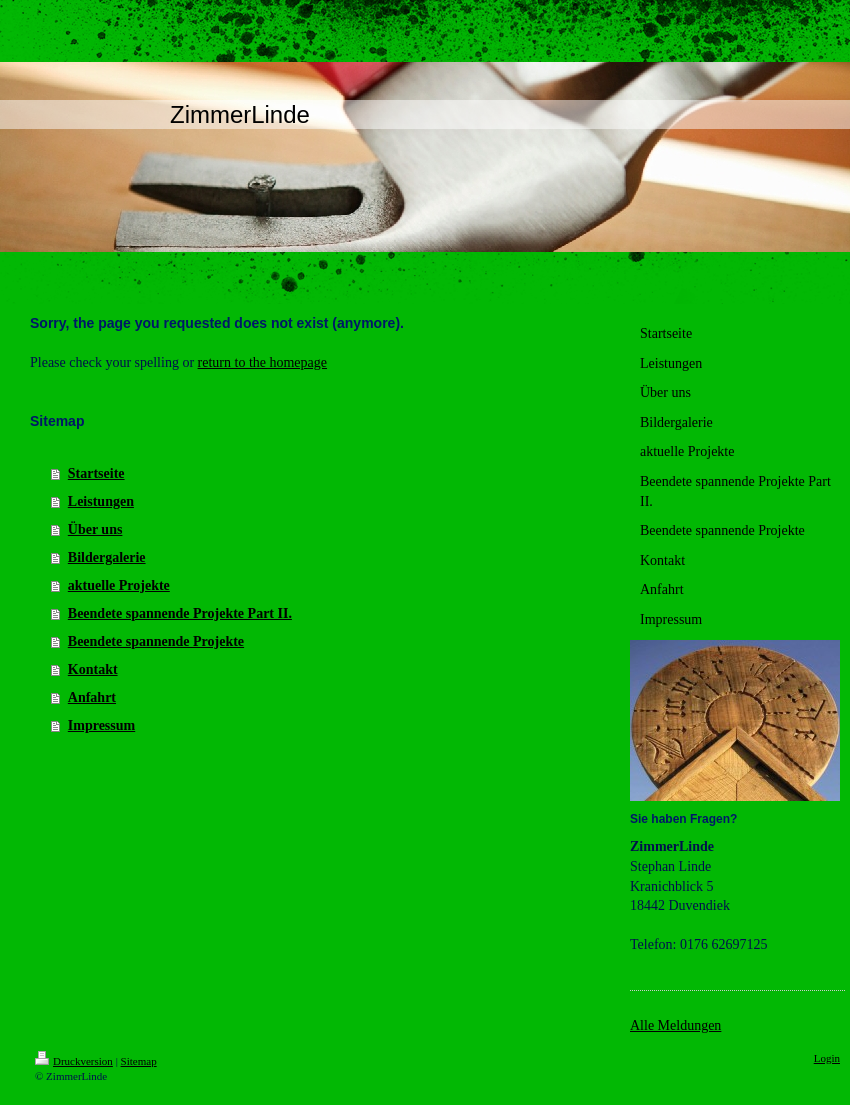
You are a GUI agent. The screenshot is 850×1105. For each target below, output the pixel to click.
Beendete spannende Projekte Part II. (180, 613)
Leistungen (101, 501)
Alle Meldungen (675, 1025)
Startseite (96, 473)
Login (827, 1058)
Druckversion (74, 1061)
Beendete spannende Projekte (156, 641)
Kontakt (93, 669)
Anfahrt (92, 697)
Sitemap (139, 1061)
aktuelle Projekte (119, 585)
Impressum (101, 725)
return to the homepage (262, 362)
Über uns (95, 529)
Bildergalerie (107, 557)
